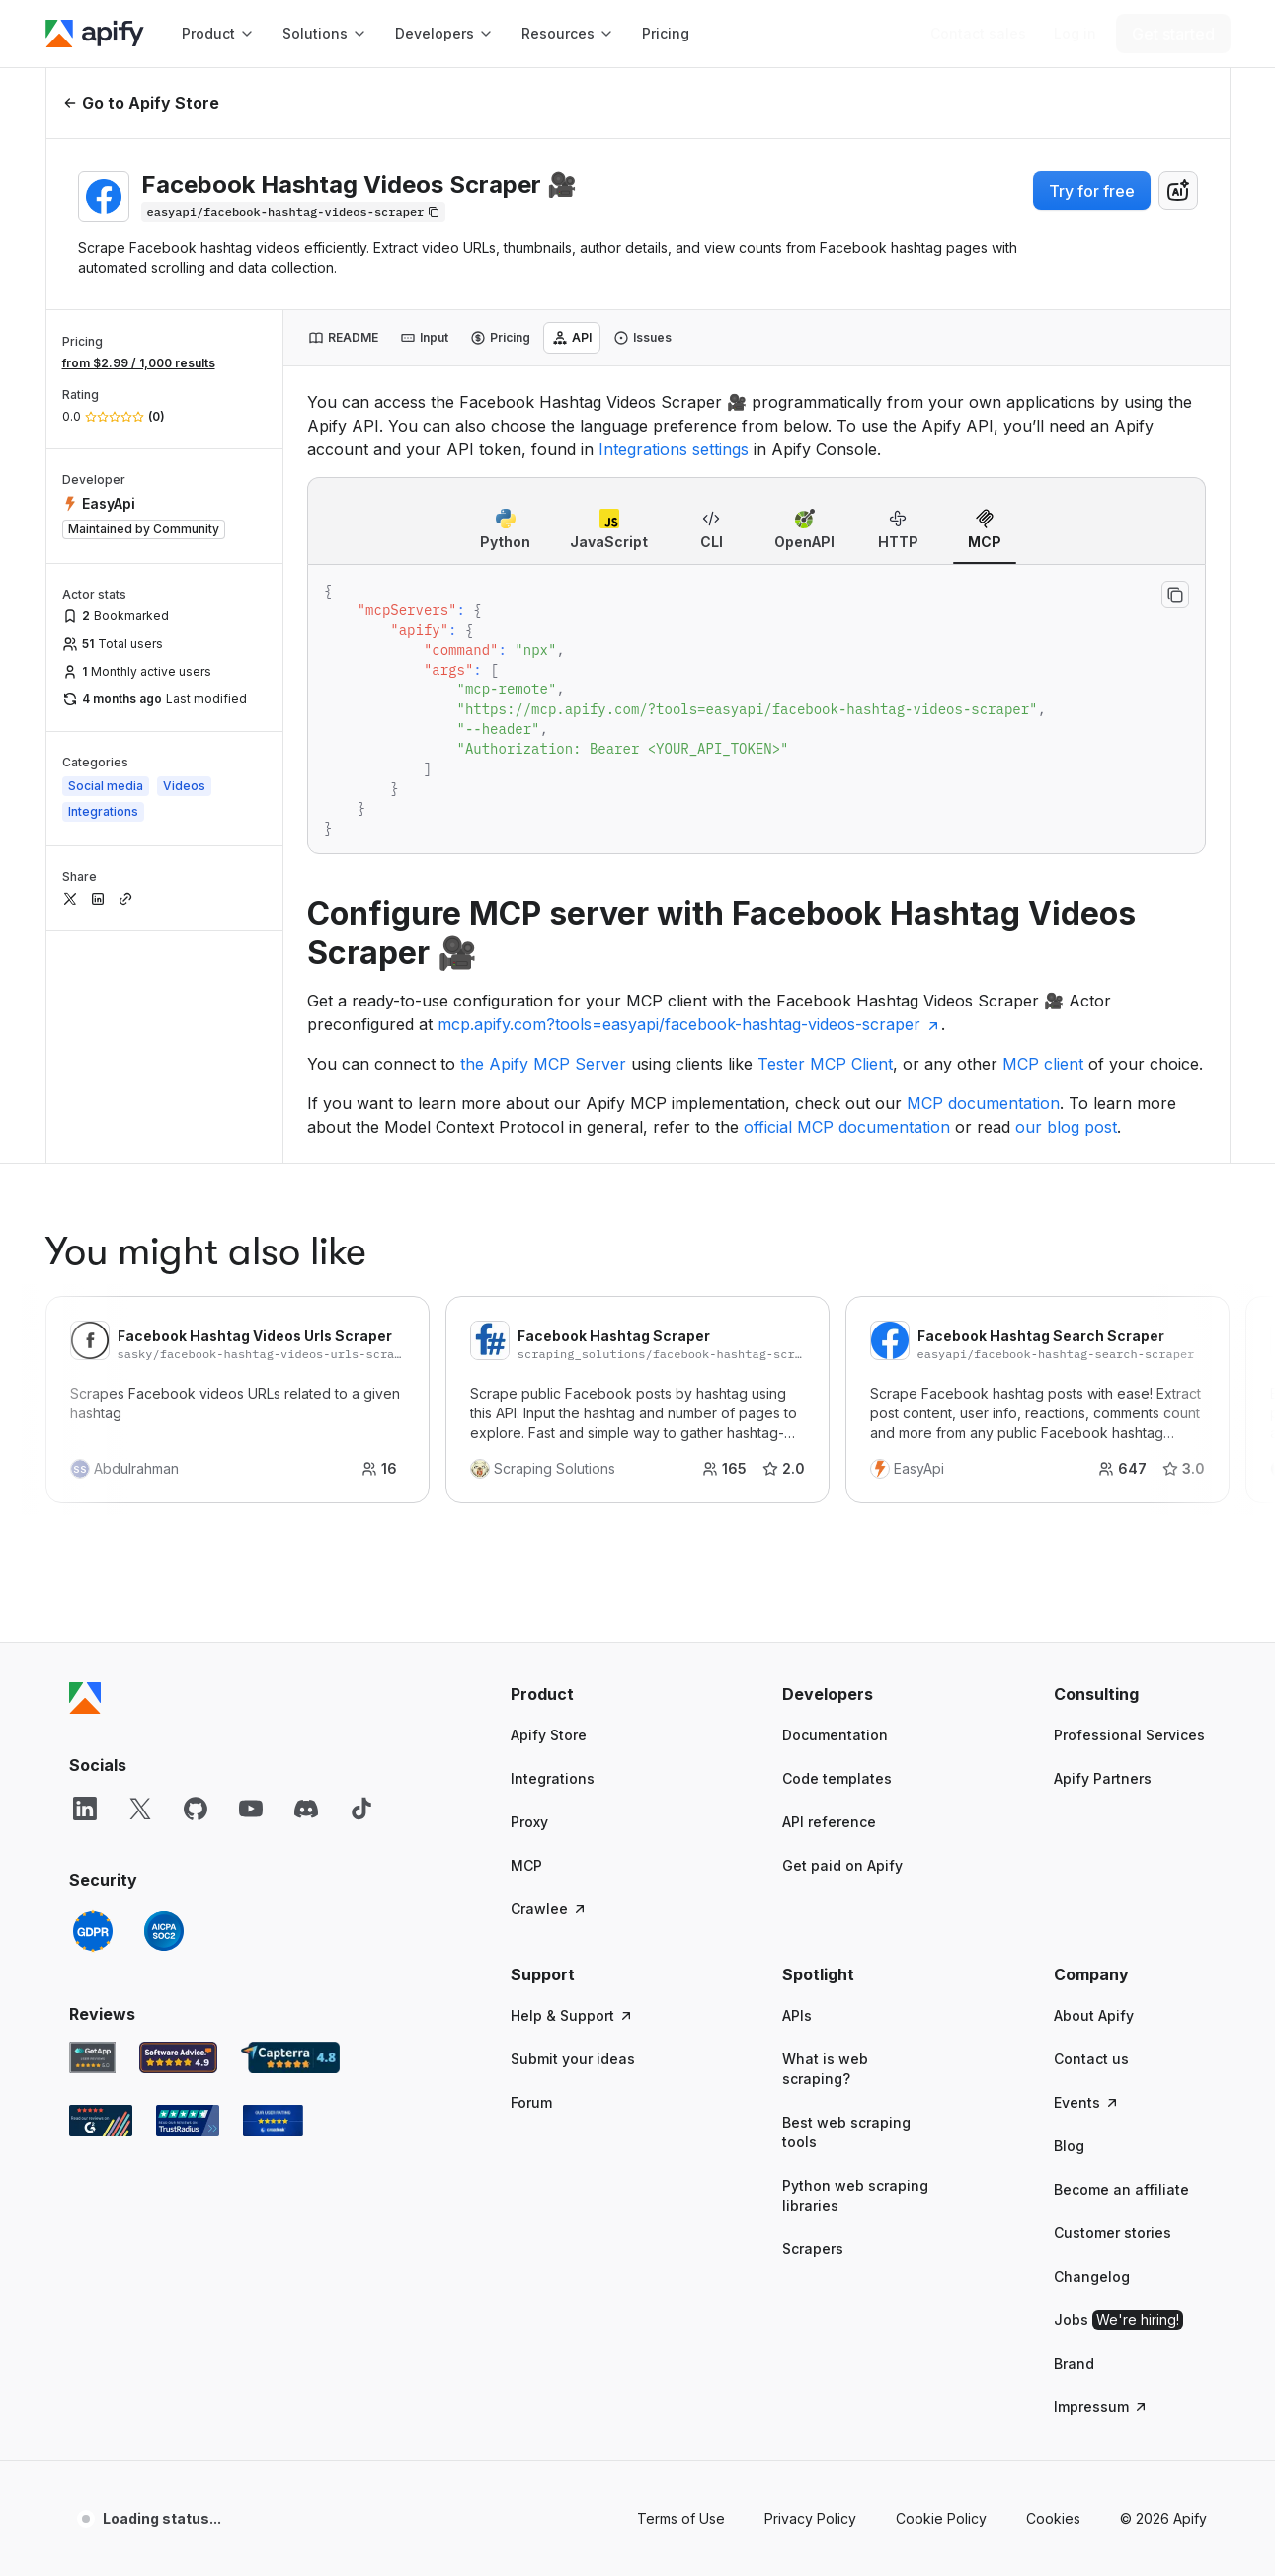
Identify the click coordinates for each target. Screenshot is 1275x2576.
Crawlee (549, 1676)
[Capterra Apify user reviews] (290, 1825)
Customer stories (1112, 2000)
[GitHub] (195, 1576)
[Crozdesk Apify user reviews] (273, 1888)
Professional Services (1129, 1502)
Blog (1069, 1913)
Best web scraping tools (846, 1900)
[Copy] (293, 212)
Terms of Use (681, 2286)
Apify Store (549, 1502)
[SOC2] (164, 1699)
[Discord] (306, 1576)
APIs (797, 1783)
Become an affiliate (1121, 1957)
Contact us (1091, 1826)
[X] (140, 1576)
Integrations (553, 1546)
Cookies (1053, 2286)
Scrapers (812, 2016)
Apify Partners (1103, 1546)
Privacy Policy (810, 2286)
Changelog (1092, 2044)
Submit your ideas (573, 1826)
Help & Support (572, 1783)
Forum (531, 1870)
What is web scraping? (825, 1836)
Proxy (529, 1589)
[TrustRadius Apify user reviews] (187, 1888)
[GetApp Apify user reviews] (93, 1825)
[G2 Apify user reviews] (100, 1888)
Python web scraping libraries (855, 1963)
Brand (1074, 2131)
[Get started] (1173, 33)
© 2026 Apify (1163, 2286)
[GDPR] (93, 1699)
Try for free (1092, 191)
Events (1087, 1870)
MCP (526, 1633)
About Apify (1094, 1783)
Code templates (837, 1546)
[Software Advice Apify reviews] (178, 1825)
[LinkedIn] (85, 1576)
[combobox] (1178, 190)
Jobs (1118, 2088)
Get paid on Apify (842, 1633)
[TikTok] (361, 1576)
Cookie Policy (941, 2286)
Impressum (1101, 2174)
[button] (587, 1462)
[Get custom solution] (978, 33)
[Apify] (94, 33)
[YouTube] (251, 1576)
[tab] (343, 338)
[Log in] (1075, 33)
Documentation (835, 1502)
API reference (829, 1589)
